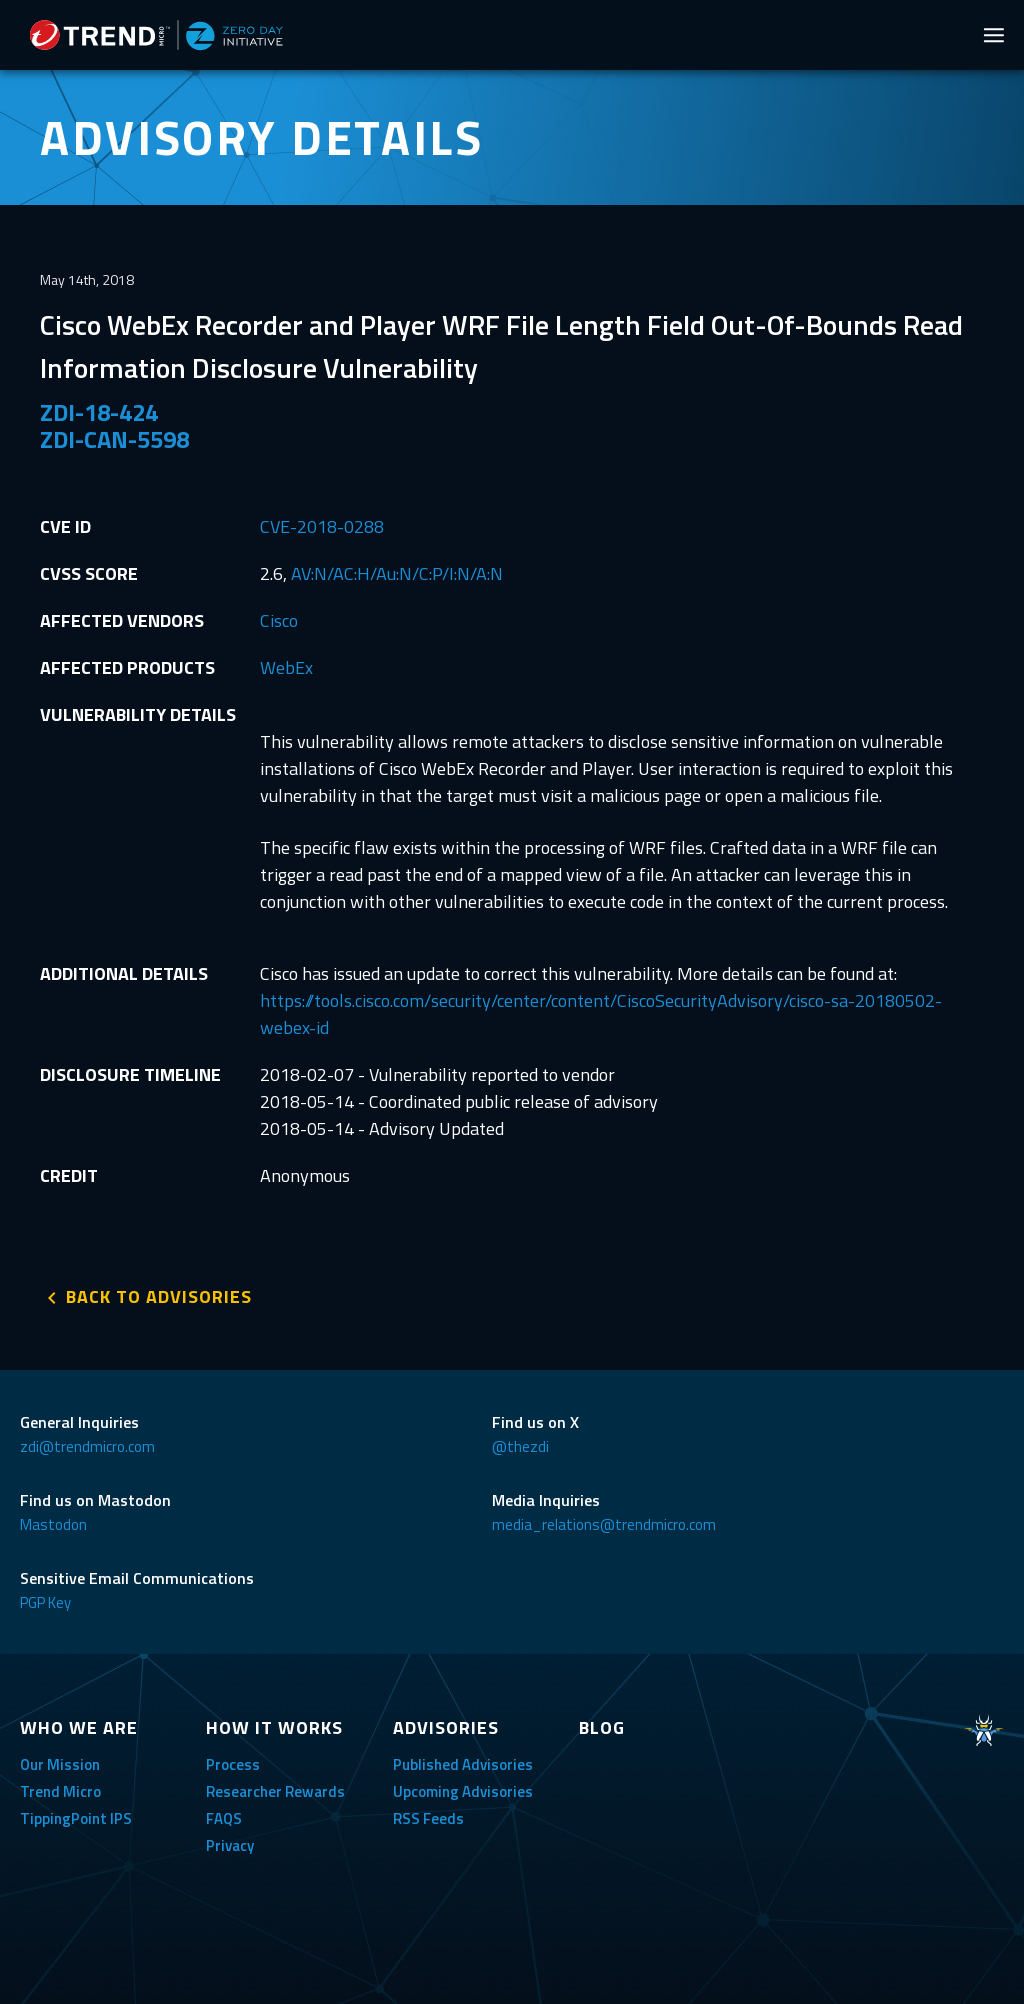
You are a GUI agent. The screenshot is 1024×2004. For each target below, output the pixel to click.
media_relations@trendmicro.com (604, 1524)
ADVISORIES (446, 1727)
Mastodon (53, 1524)
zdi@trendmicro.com (87, 1446)
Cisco (279, 620)
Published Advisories (463, 1764)
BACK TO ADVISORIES (159, 1296)
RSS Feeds (428, 1818)
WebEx (286, 667)
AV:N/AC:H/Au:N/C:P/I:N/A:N (397, 573)
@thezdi (520, 1446)
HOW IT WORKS (274, 1727)
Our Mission (60, 1764)
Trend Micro (60, 1791)
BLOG (602, 1727)
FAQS (224, 1818)
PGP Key (45, 1602)
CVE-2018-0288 (322, 526)
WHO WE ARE (79, 1727)
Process (233, 1764)
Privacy (230, 1845)
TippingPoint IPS (76, 1818)
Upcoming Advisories (463, 1791)
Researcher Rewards (275, 1791)
